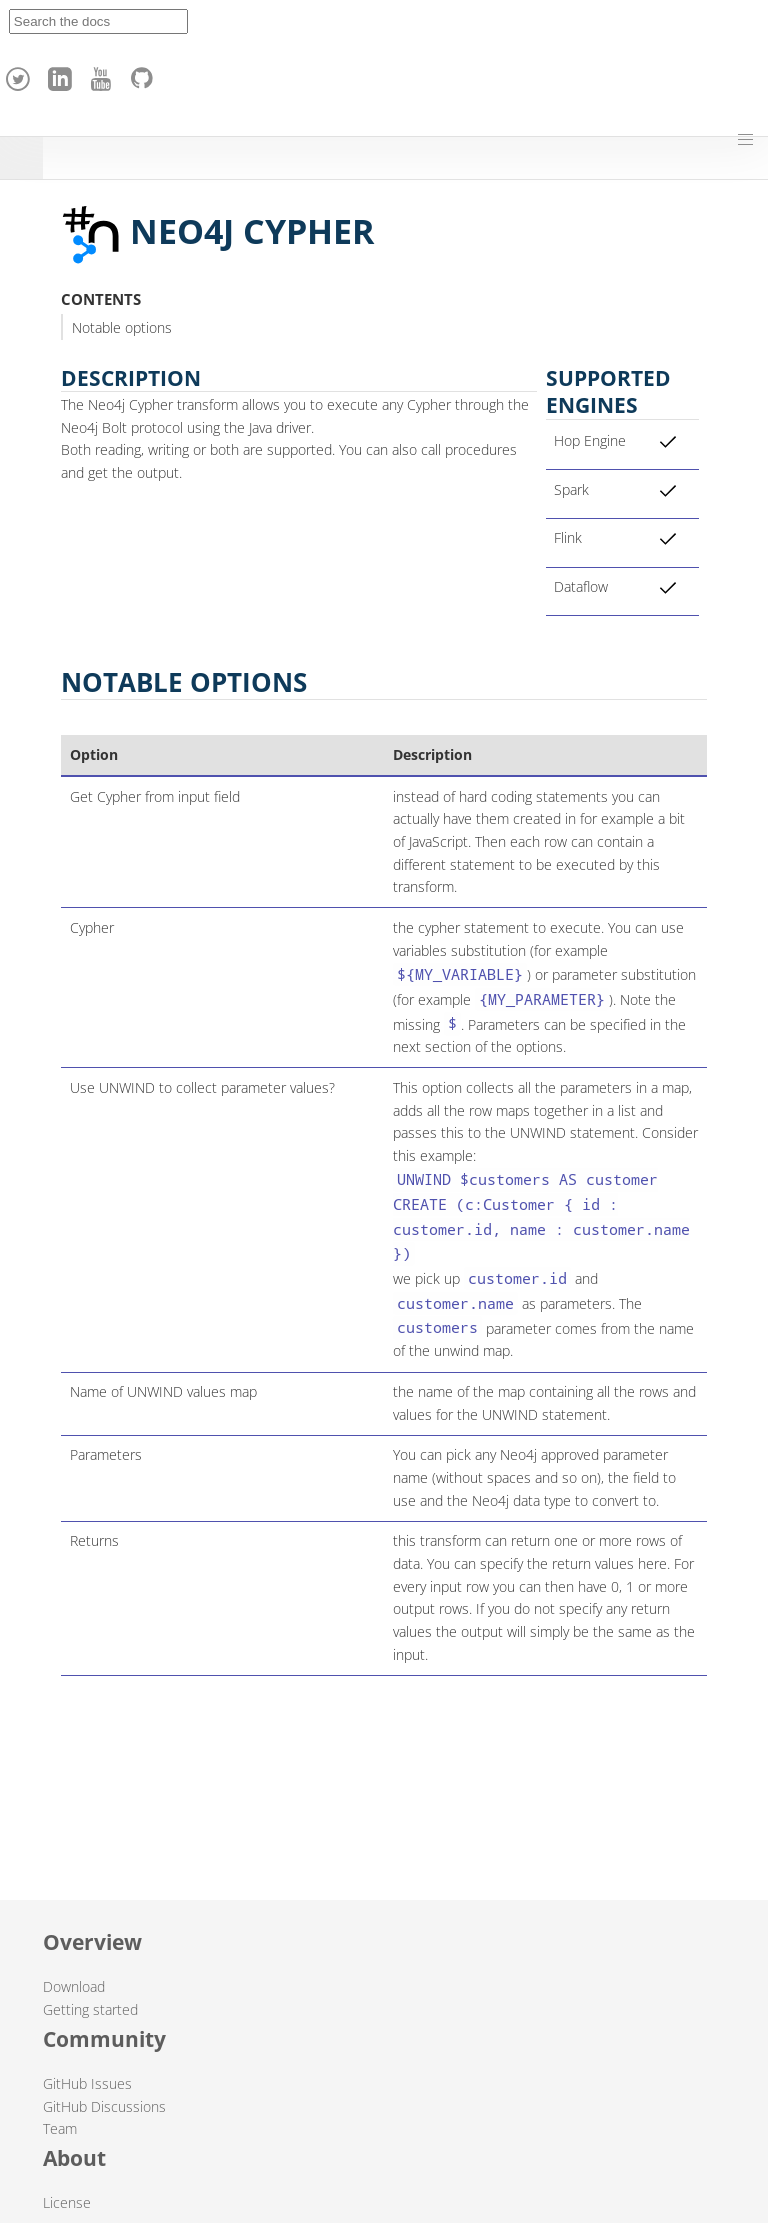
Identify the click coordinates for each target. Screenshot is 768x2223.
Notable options (122, 327)
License (67, 2202)
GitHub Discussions (104, 2106)
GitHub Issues (87, 2083)
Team (60, 2128)
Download (74, 1986)
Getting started (90, 2009)
